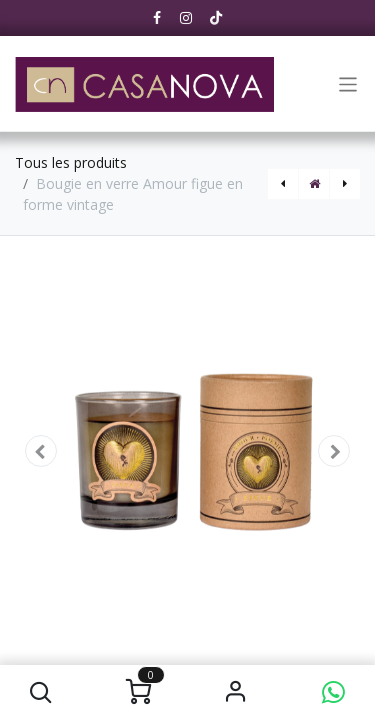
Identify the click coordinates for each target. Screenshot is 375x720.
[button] (41, 692)
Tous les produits (71, 162)
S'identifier (236, 692)
